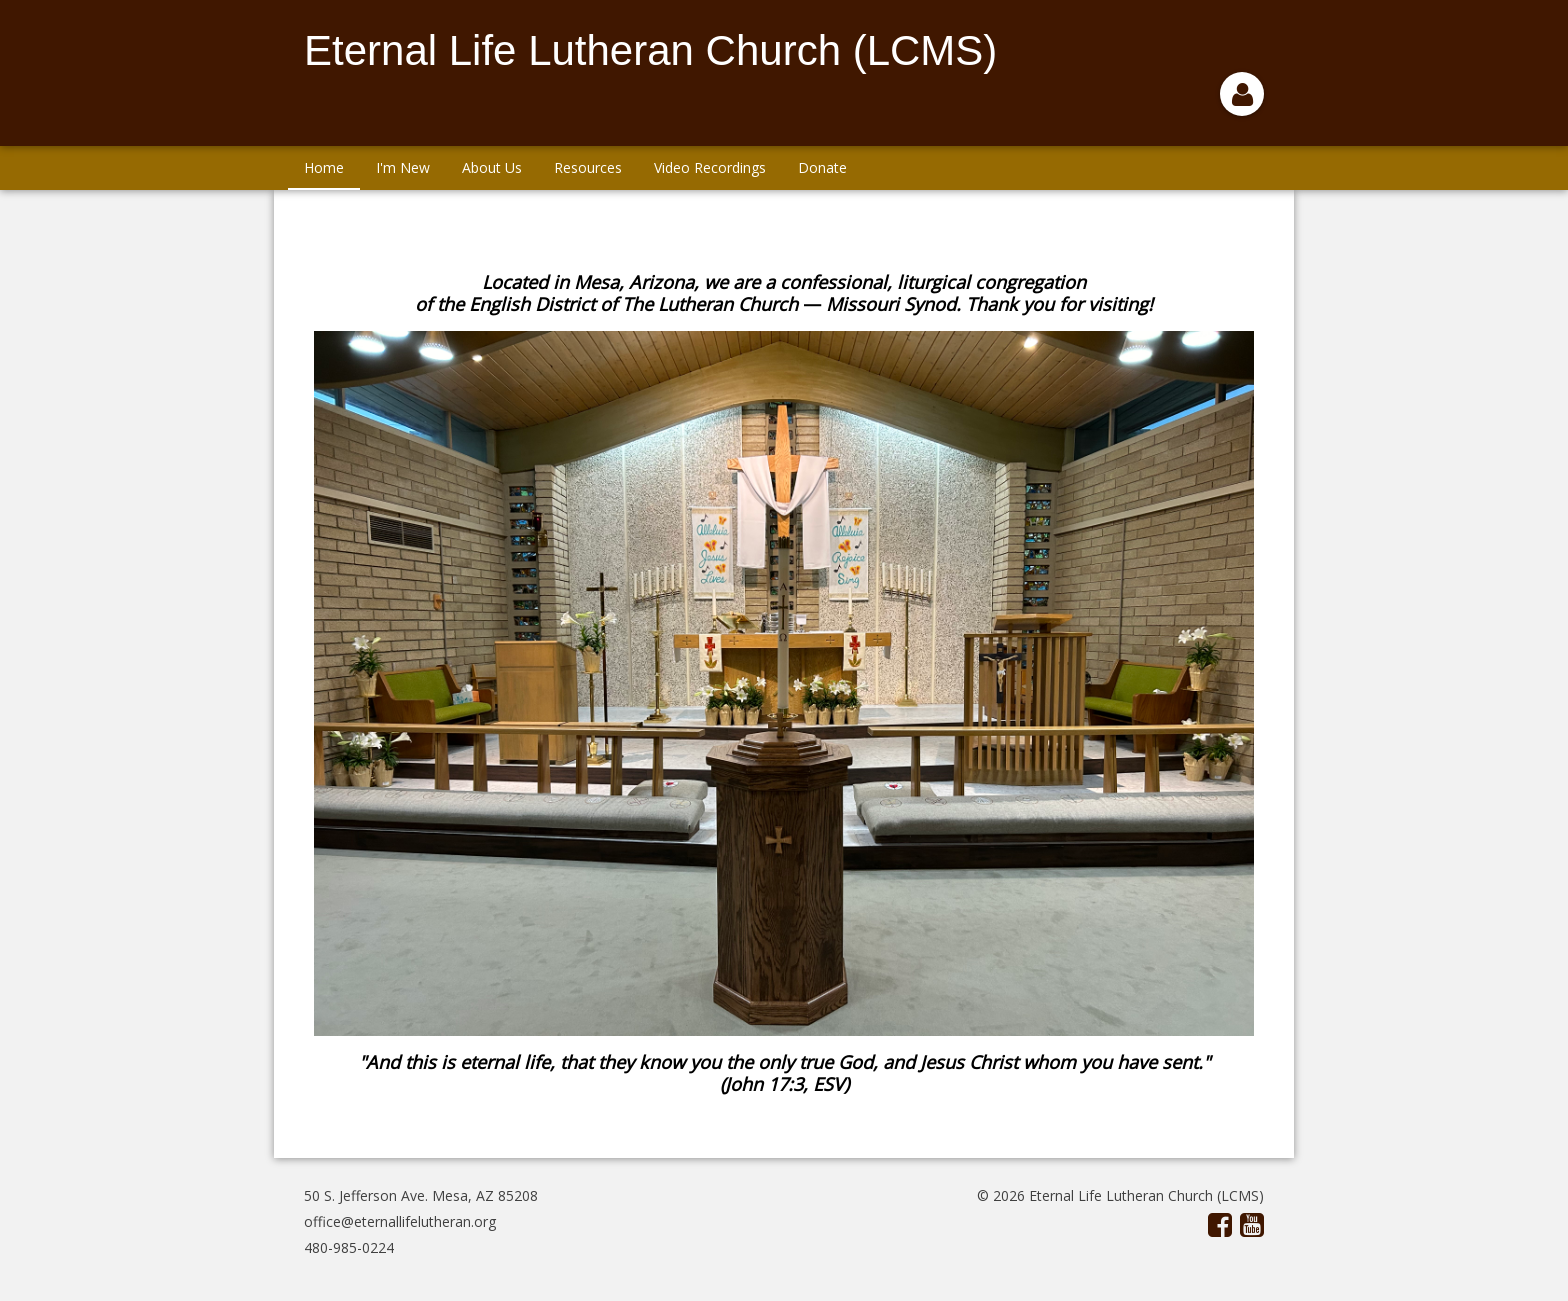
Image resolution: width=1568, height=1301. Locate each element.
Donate (822, 167)
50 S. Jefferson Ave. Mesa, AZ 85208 (421, 1195)
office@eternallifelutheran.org (400, 1221)
